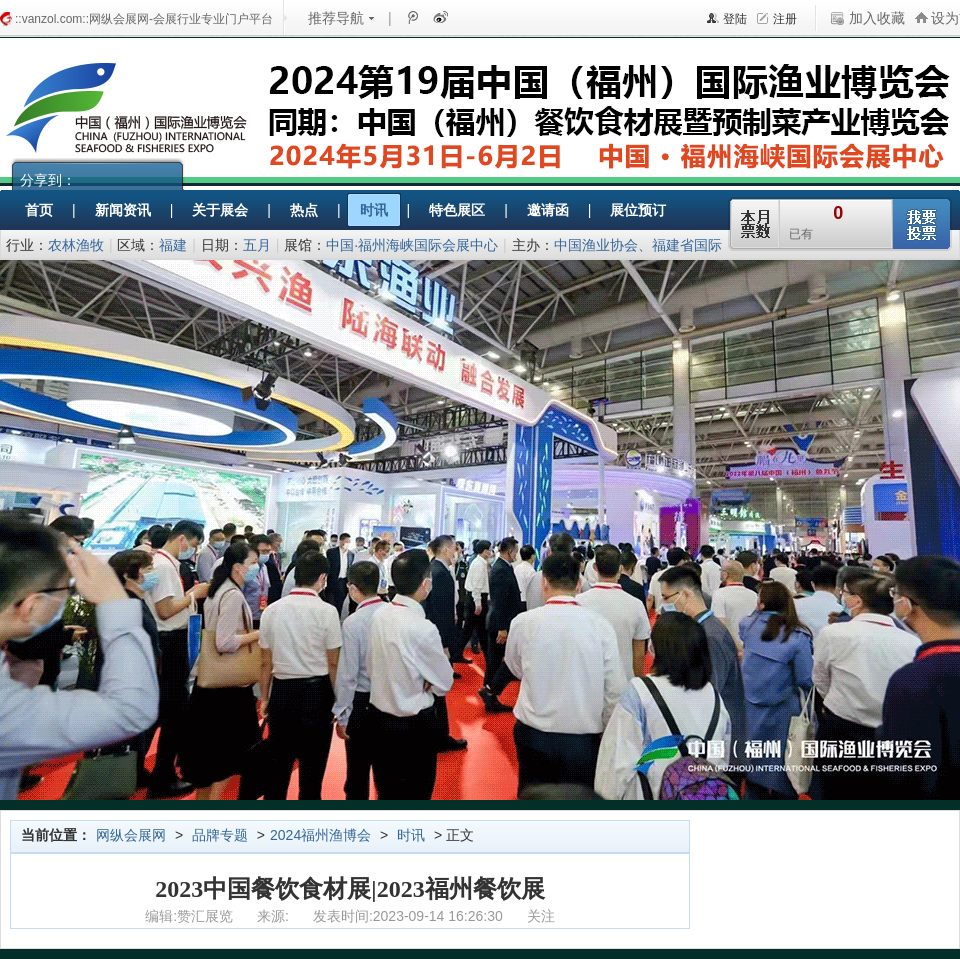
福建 (173, 245)
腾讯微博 (412, 17)
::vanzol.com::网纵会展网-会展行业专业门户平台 (144, 19)
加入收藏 (877, 18)
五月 (257, 245)
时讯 (411, 835)
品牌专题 (220, 835)
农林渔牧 (76, 245)
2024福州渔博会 (320, 835)
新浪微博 (439, 17)
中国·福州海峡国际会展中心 (412, 245)
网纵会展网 (131, 835)
